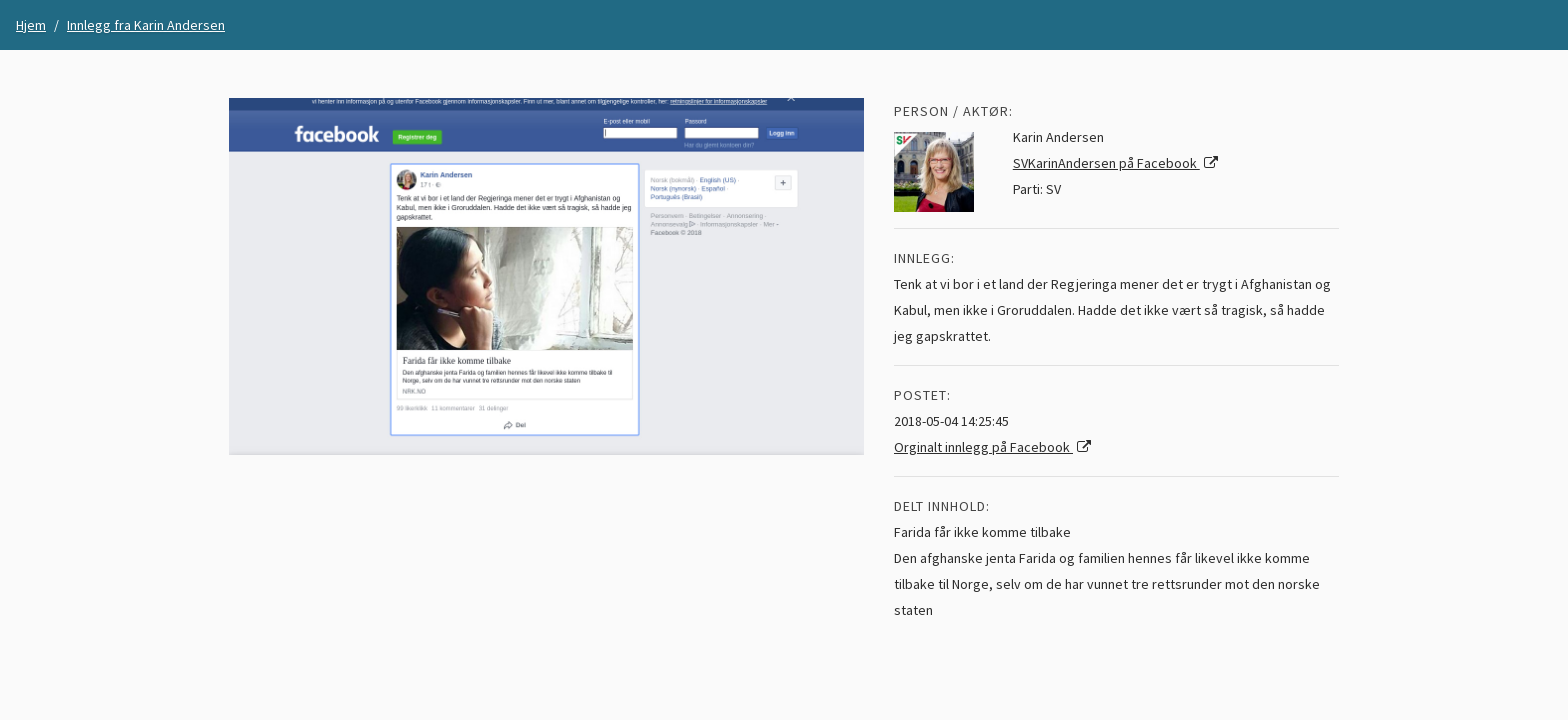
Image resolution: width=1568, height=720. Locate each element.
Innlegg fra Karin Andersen (146, 25)
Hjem (31, 25)
